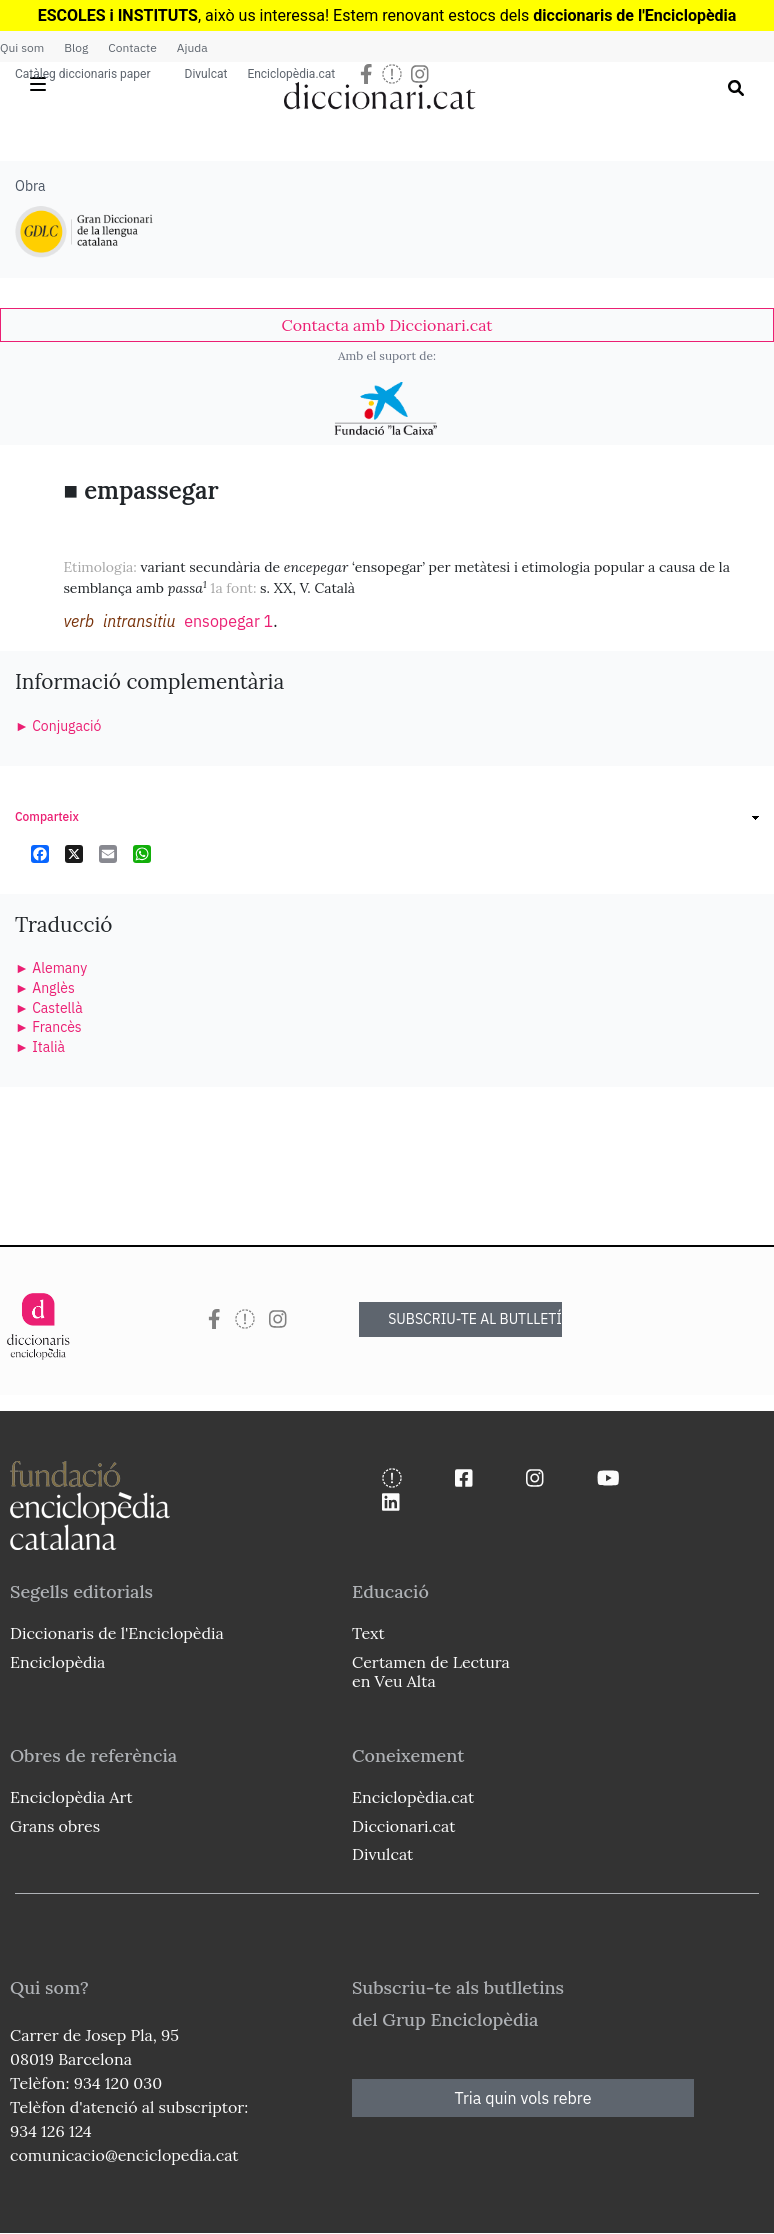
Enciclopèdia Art (71, 1797)
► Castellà (49, 1008)
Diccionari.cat (403, 1826)
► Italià (40, 1047)
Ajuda (192, 47)
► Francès (48, 1027)
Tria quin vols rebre (523, 2098)
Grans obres (55, 1826)
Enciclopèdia (57, 1662)
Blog (76, 47)
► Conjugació (58, 726)
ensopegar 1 (228, 621)
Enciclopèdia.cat (291, 74)
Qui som (22, 47)
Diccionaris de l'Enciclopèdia (117, 1633)
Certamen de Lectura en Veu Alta (431, 1671)
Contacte (132, 47)
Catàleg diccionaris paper (83, 74)
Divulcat (206, 74)
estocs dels (490, 15)
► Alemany (51, 968)
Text (368, 1633)
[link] (387, 325)
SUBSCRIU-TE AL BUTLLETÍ (475, 1319)
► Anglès (45, 988)
